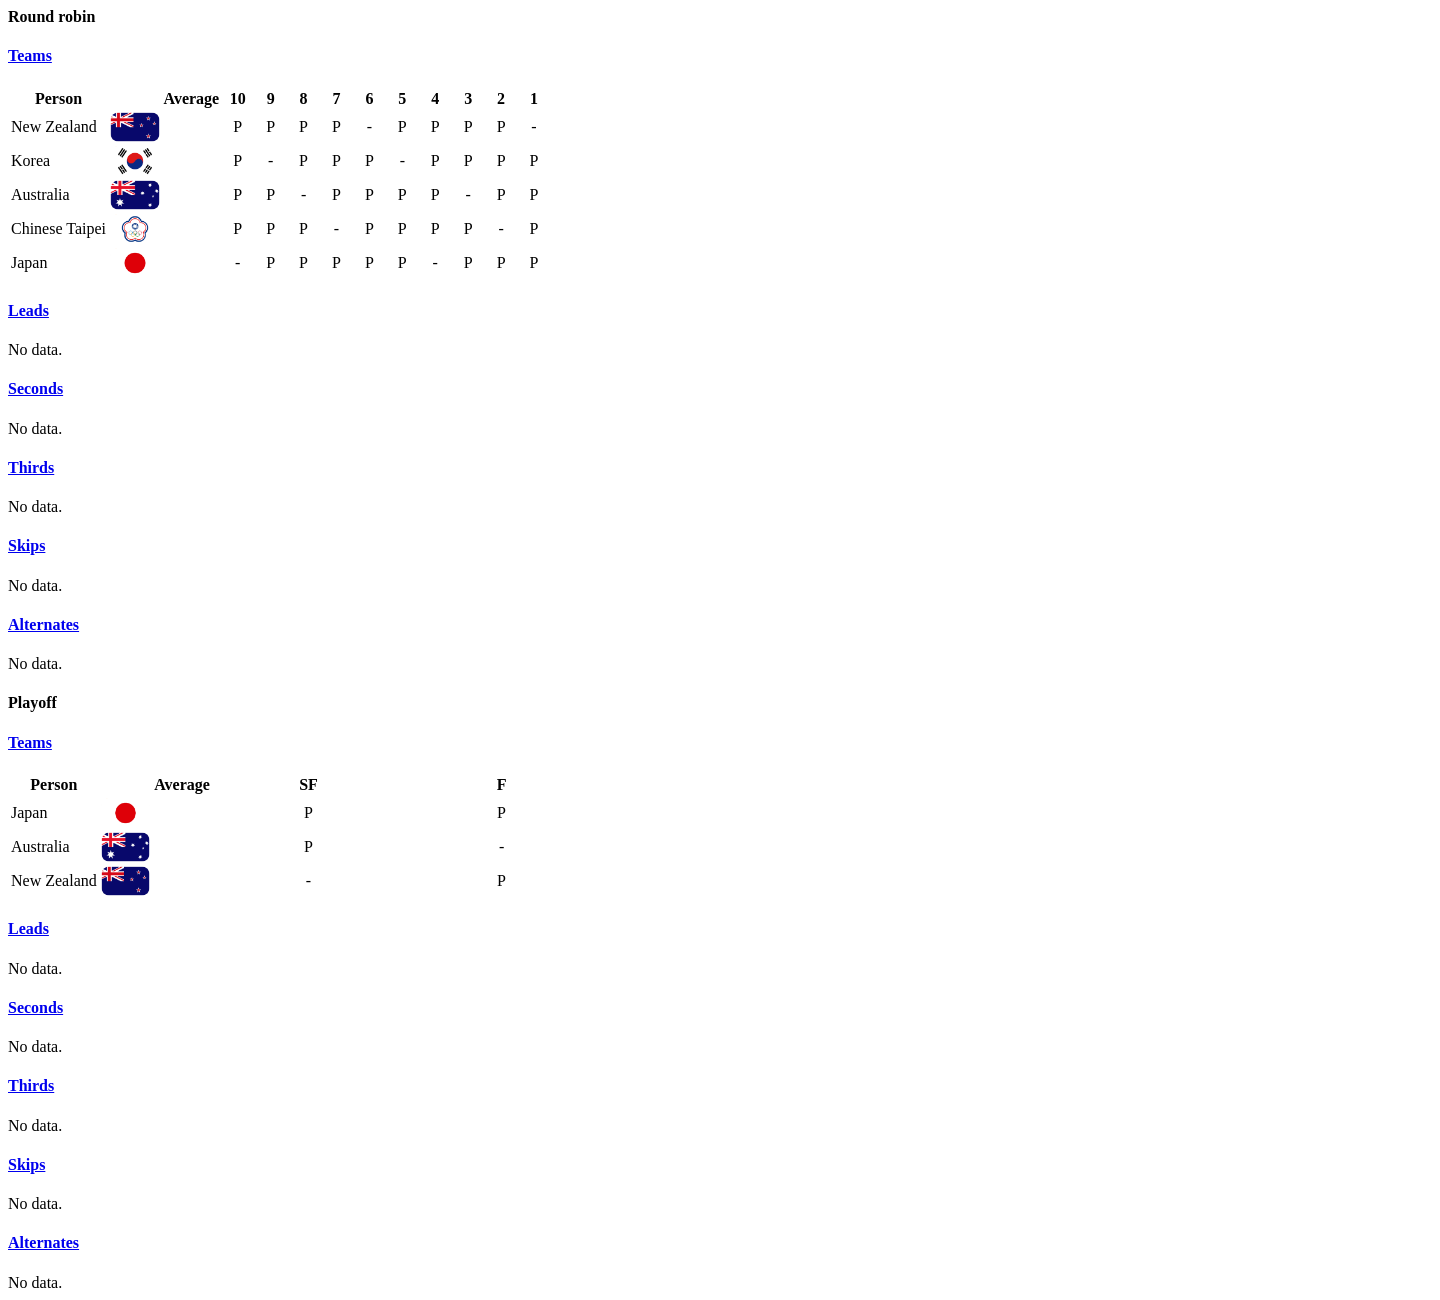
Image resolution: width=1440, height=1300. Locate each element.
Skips (26, 545)
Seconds (35, 388)
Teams (30, 55)
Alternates (43, 624)
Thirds (31, 467)
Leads (28, 310)
